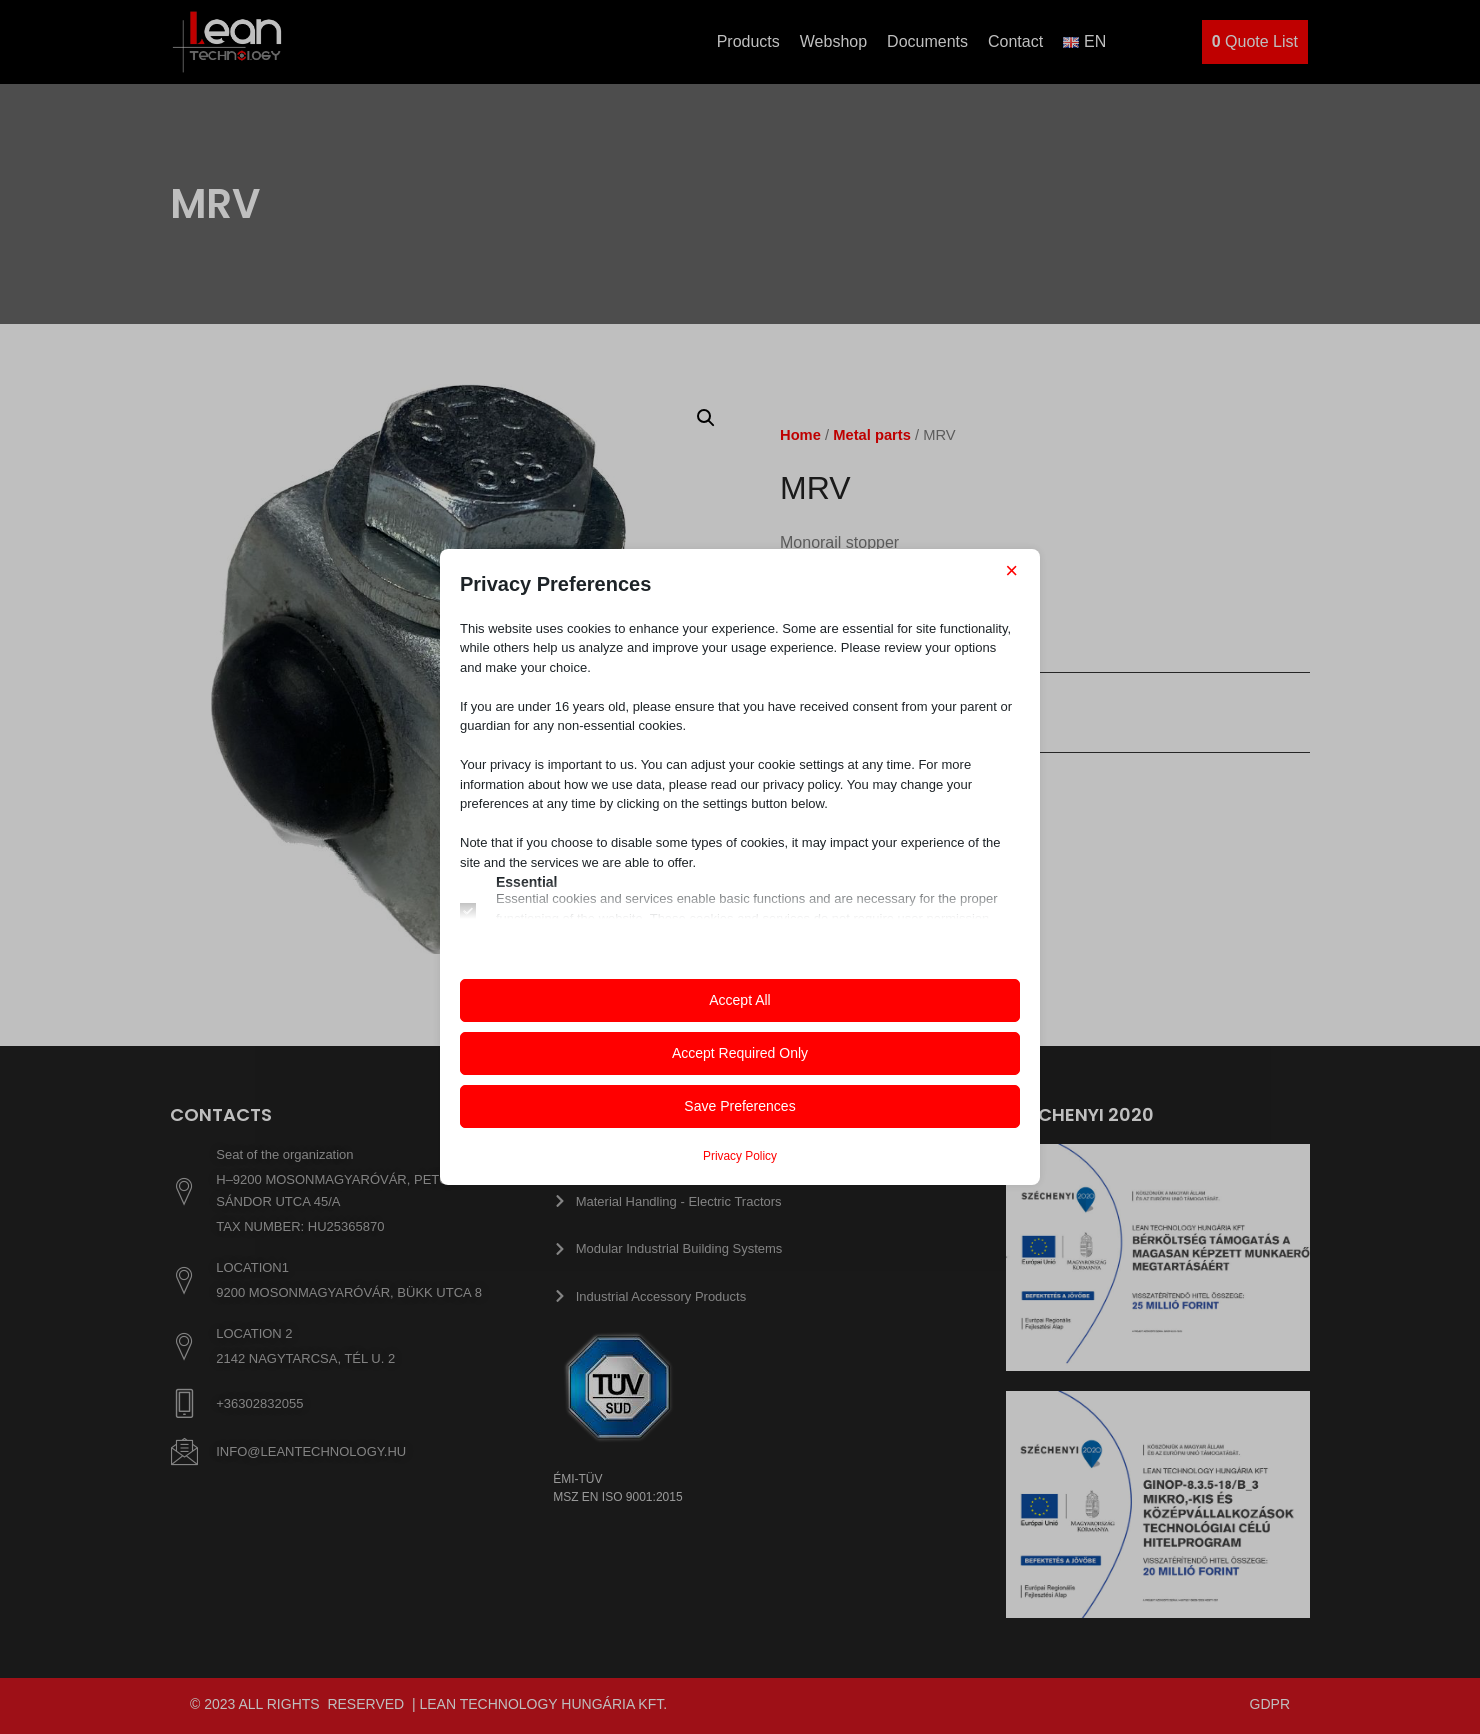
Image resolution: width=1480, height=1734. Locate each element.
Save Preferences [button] (739, 1106)
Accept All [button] (739, 1000)
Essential (526, 882)
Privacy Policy (740, 1156)
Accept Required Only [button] (740, 1053)
